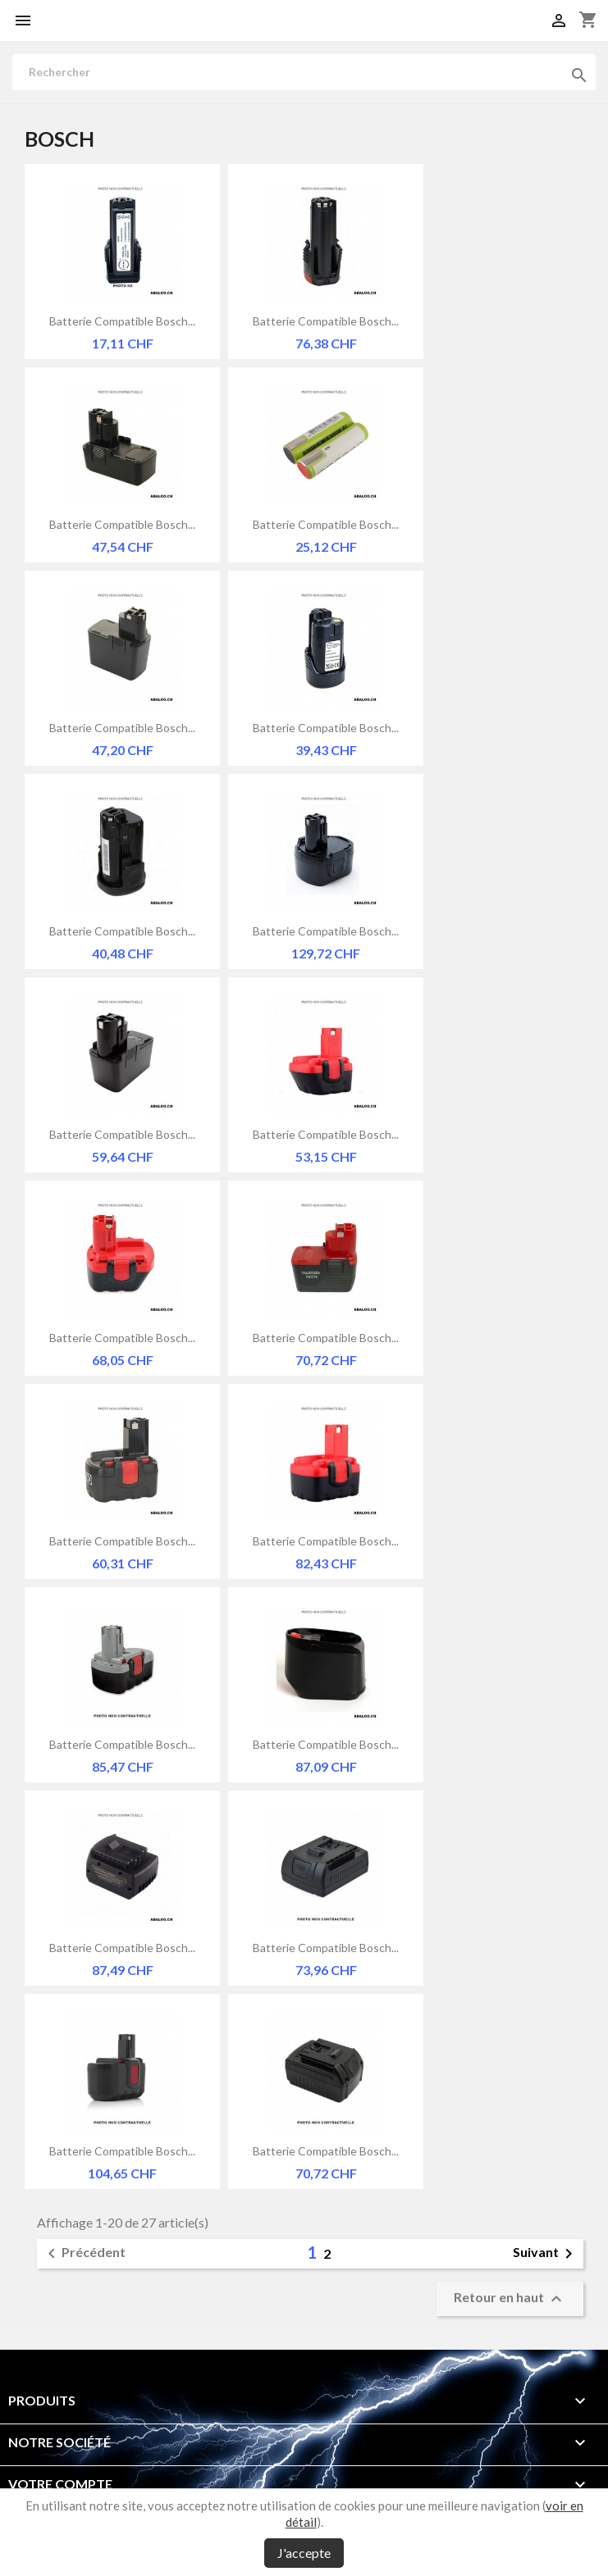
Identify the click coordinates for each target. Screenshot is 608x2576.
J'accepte (304, 2552)
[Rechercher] (304, 72)
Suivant (545, 2254)
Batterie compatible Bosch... (122, 321)
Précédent (84, 2254)
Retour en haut (510, 2299)
